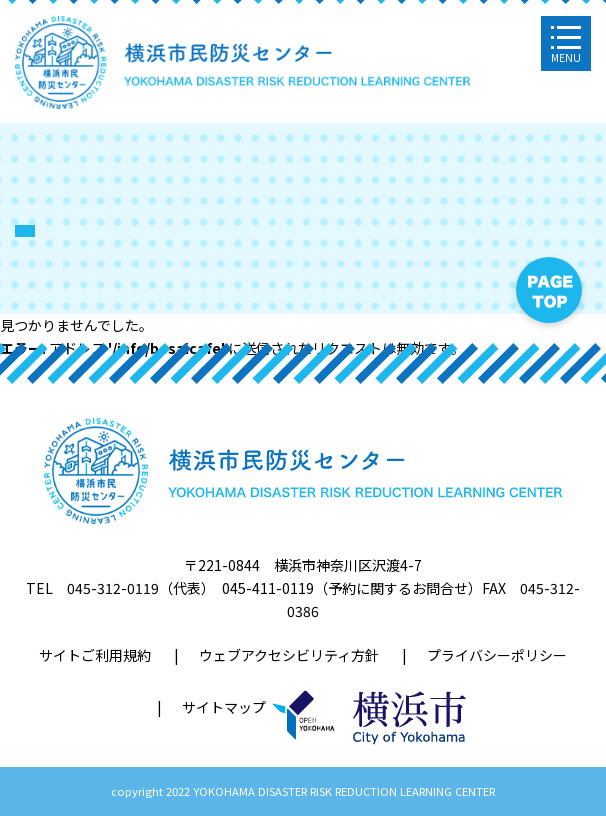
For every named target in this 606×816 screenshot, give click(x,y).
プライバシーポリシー (497, 655)
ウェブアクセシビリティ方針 (289, 655)
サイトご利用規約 (95, 655)
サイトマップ (224, 707)
